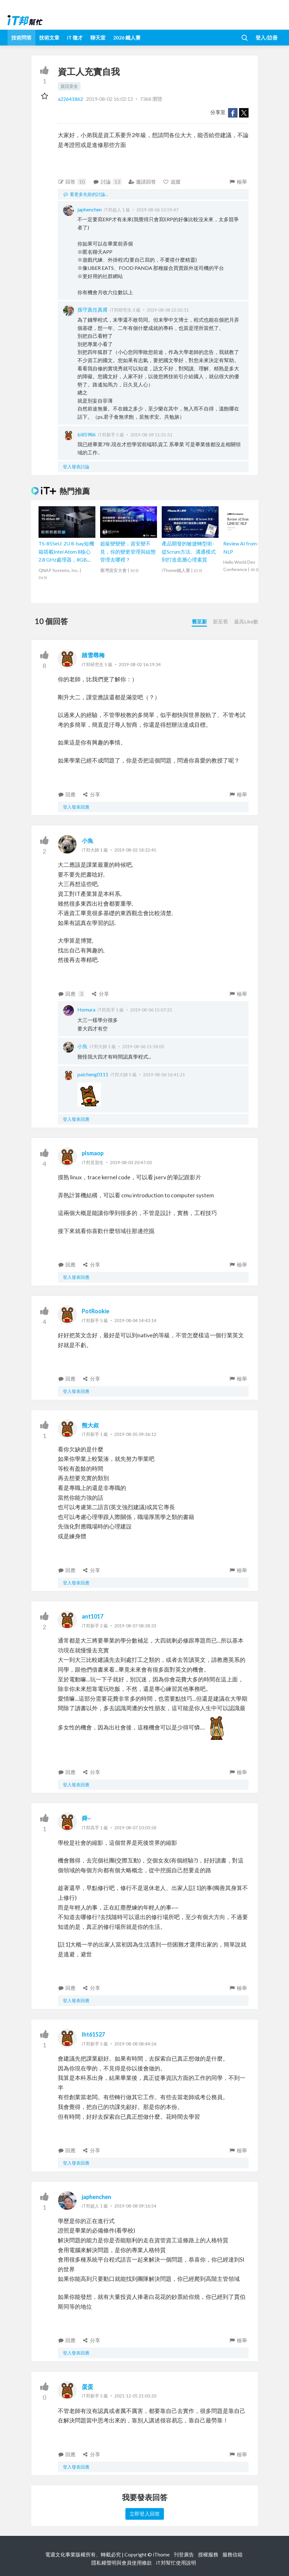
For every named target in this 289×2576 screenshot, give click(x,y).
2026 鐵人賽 (127, 37)
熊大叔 (90, 1425)
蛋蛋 (87, 2386)
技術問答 (21, 37)
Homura (86, 1009)
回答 (72, 182)
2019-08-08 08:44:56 (135, 2043)
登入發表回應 (76, 807)
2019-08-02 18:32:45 (135, 850)
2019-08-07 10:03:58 (135, 1827)
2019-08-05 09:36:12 (135, 1434)
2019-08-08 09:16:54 (135, 2205)
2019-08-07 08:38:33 (135, 1625)
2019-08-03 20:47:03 (131, 1162)
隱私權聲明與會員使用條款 (121, 2563)
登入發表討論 (76, 466)
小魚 (87, 840)
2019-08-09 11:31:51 (151, 434)
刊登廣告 (184, 2554)
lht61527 (93, 2034)
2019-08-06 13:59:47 (157, 209)
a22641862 (71, 99)
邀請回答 (142, 182)
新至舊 (220, 621)
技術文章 (49, 37)
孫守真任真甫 (92, 310)
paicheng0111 (92, 1074)
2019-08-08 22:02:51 (168, 310)
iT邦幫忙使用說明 (176, 2563)
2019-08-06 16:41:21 (164, 1074)
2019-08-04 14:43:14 (135, 1320)
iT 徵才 (75, 37)
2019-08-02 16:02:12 (109, 99)
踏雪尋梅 (93, 655)
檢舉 (238, 182)
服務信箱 (232, 2554)
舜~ (86, 1818)
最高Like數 (246, 621)
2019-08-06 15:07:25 (151, 1009)
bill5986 (86, 434)
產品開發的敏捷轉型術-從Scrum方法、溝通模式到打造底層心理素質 (189, 551)
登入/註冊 (267, 37)
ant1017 (92, 1616)
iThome (161, 2554)
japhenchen (89, 209)
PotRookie (95, 1311)
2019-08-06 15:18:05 (143, 1046)
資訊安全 (69, 86)
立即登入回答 (144, 2514)
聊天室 (97, 37)
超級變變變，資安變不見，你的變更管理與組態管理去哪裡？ (128, 551)
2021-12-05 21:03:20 (135, 2395)
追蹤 (172, 182)
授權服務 (208, 2554)
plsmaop (93, 1153)
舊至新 (199, 621)
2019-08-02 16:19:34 (140, 664)
